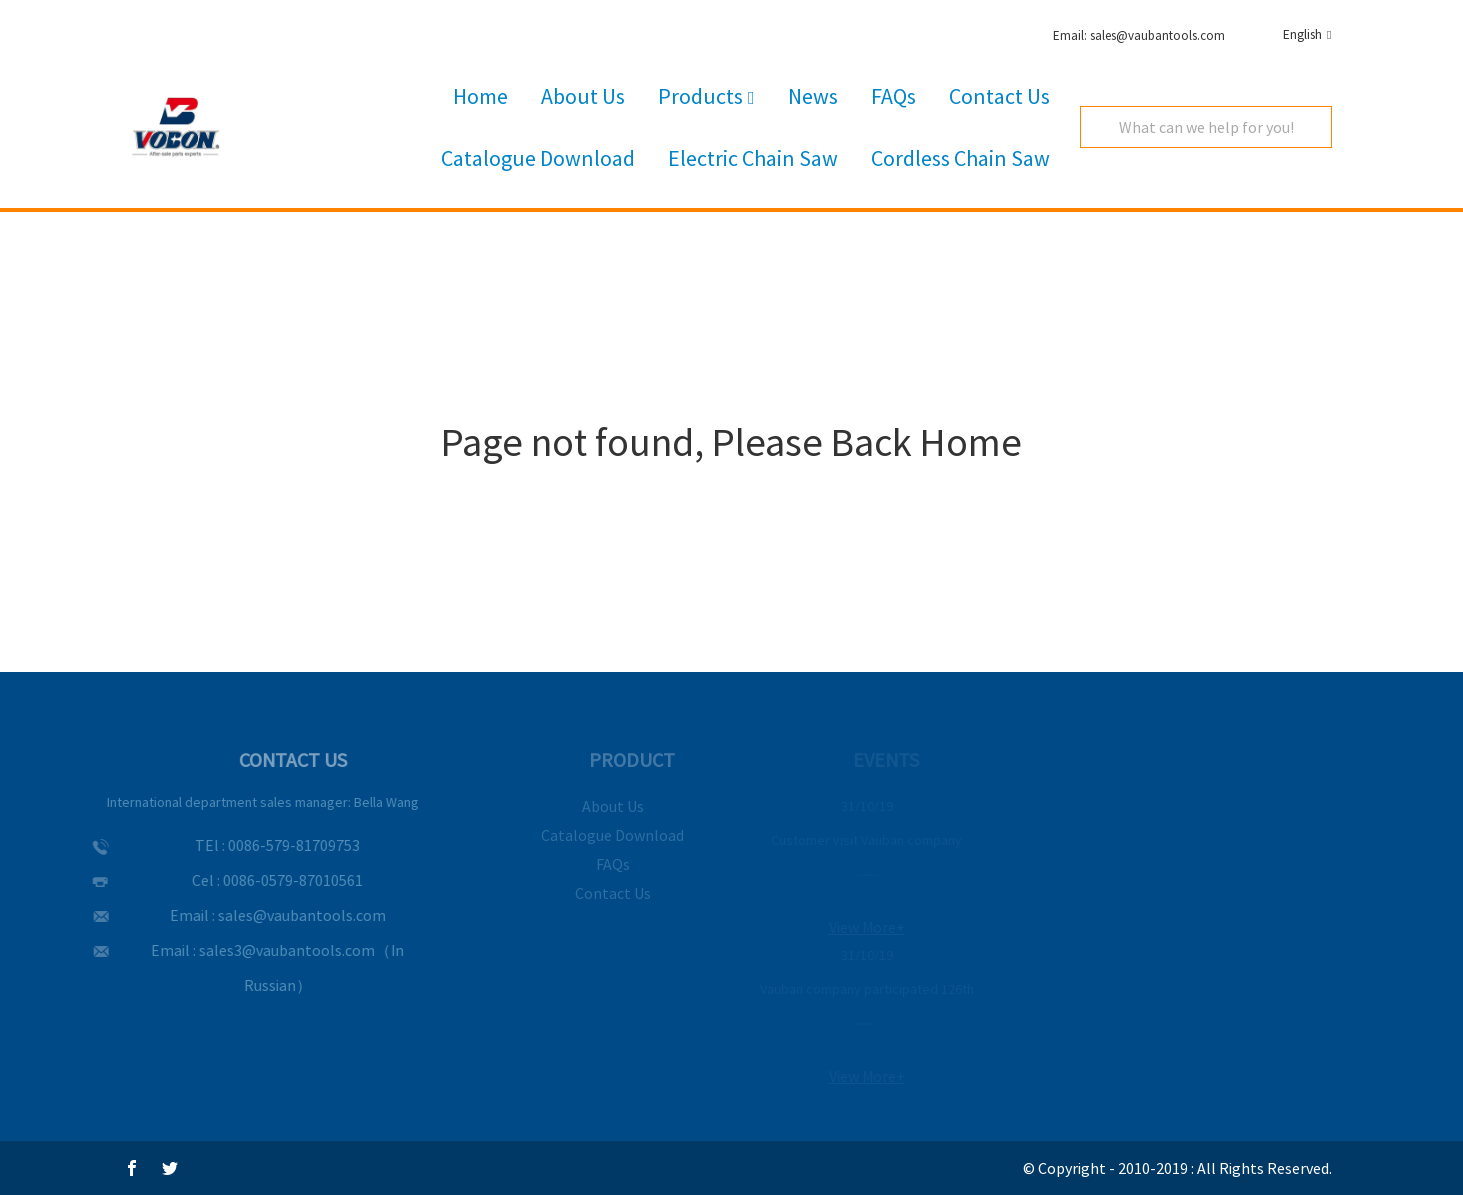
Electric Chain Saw (753, 158)
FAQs (893, 96)
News (813, 96)
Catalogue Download (538, 158)
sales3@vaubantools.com (275, 950)
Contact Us (999, 96)
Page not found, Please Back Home (731, 442)
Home (480, 96)
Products (706, 97)
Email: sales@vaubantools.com (1139, 35)
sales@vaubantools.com (290, 915)
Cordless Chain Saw (960, 158)
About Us (583, 96)
